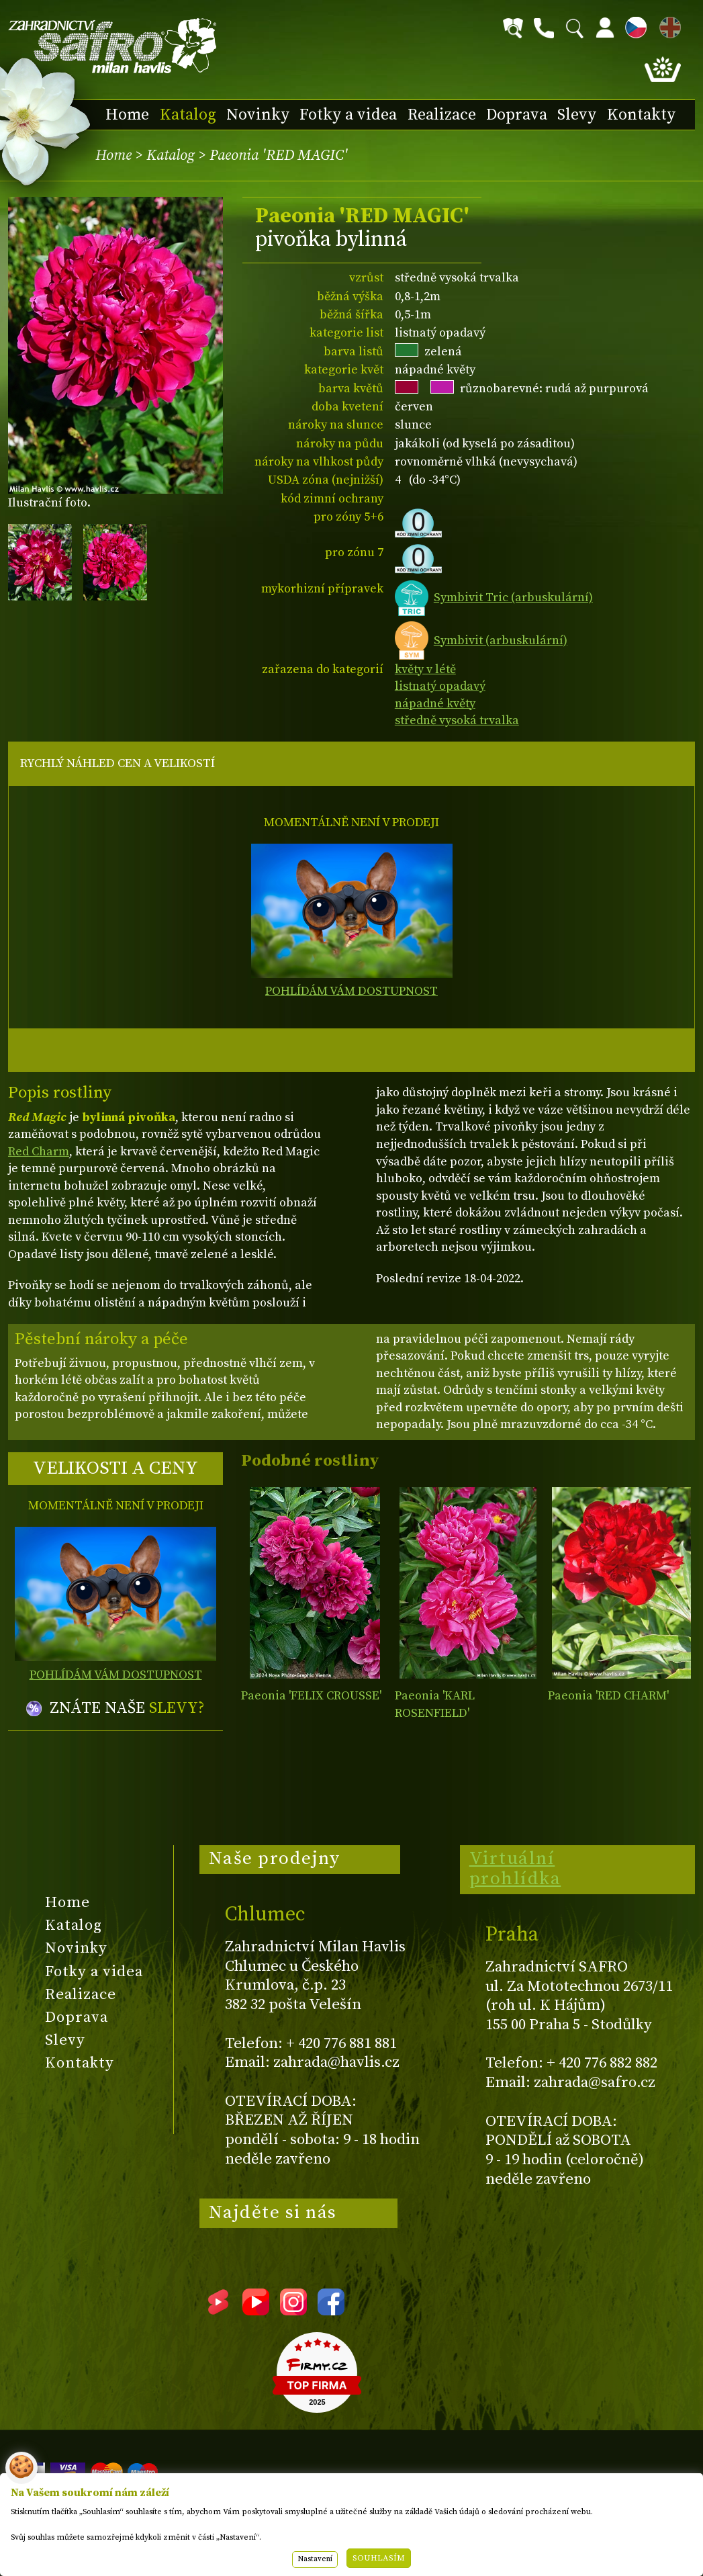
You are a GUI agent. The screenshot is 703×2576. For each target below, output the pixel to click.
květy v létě (425, 669)
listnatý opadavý (440, 686)
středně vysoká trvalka (457, 720)
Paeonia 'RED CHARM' (608, 1695)
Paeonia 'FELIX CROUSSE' (311, 1695)
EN (667, 25)
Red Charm (38, 1151)
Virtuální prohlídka (515, 1868)
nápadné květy (435, 703)
